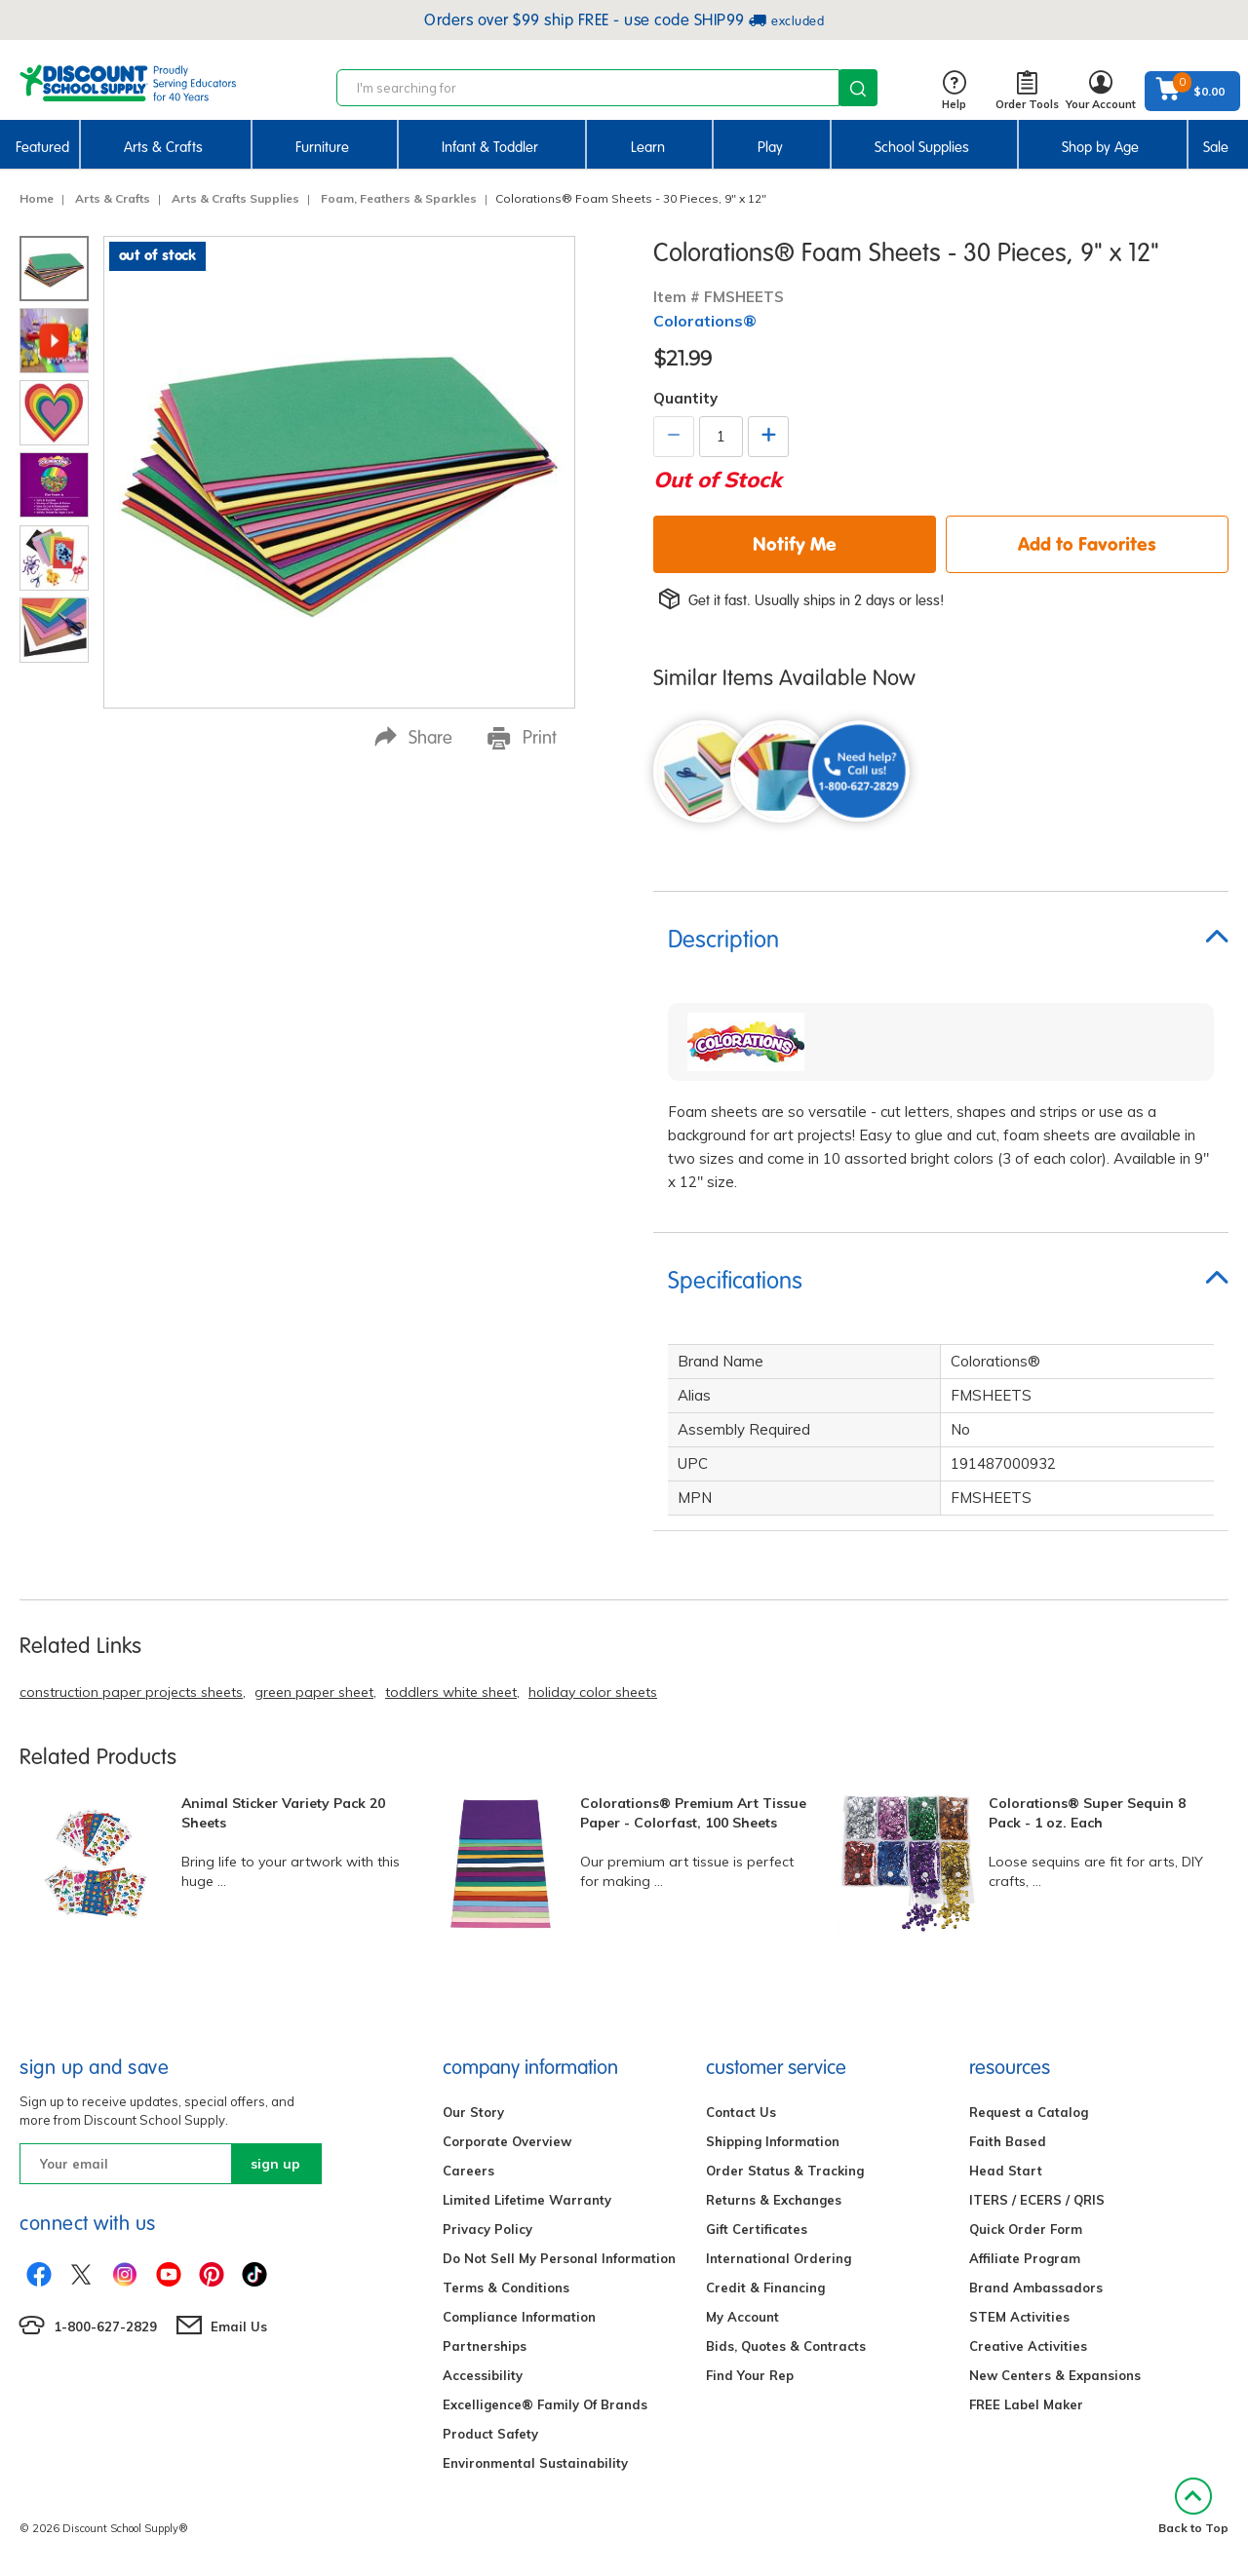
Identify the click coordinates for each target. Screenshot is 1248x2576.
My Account (742, 2317)
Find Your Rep (750, 2375)
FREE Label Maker (1026, 2404)
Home (37, 198)
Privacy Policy (487, 2229)
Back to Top (1193, 2506)
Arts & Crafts (163, 147)
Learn (648, 147)
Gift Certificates (756, 2229)
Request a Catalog (1028, 2112)
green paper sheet (313, 1692)
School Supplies (922, 147)
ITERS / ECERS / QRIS (1037, 2200)
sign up (275, 2163)
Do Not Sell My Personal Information (559, 2258)
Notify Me (795, 544)
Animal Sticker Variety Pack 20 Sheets (283, 1812)
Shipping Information (772, 2141)
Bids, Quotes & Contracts (786, 2346)
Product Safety (490, 2433)
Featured (42, 147)
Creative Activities (1028, 2346)
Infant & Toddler (490, 147)
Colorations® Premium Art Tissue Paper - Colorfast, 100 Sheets (693, 1812)
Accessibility (483, 2375)
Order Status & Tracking (785, 2170)
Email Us (239, 2326)
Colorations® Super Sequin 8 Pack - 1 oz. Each (1087, 1812)
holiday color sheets (592, 1692)
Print (522, 738)
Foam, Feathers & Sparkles (399, 198)
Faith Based (1007, 2141)
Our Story (473, 2112)
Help (954, 91)
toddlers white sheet (451, 1692)
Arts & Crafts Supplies (235, 198)
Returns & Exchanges (773, 2200)
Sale (1215, 147)
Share (413, 737)
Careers (468, 2170)
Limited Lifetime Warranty (527, 2200)
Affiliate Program (1024, 2258)
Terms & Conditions (506, 2287)
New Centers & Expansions (1055, 2375)
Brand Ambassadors (1036, 2287)
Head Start (1005, 2170)
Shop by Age (1100, 147)
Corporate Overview (507, 2141)
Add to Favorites (1087, 544)
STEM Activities (1019, 2317)
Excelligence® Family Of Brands (545, 2404)
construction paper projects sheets (131, 1692)
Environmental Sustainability (535, 2463)
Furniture (322, 147)
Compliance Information (519, 2317)
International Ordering (778, 2258)
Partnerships (484, 2346)
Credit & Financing (765, 2287)
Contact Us (741, 2112)
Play (770, 147)
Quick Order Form (1025, 2229)
